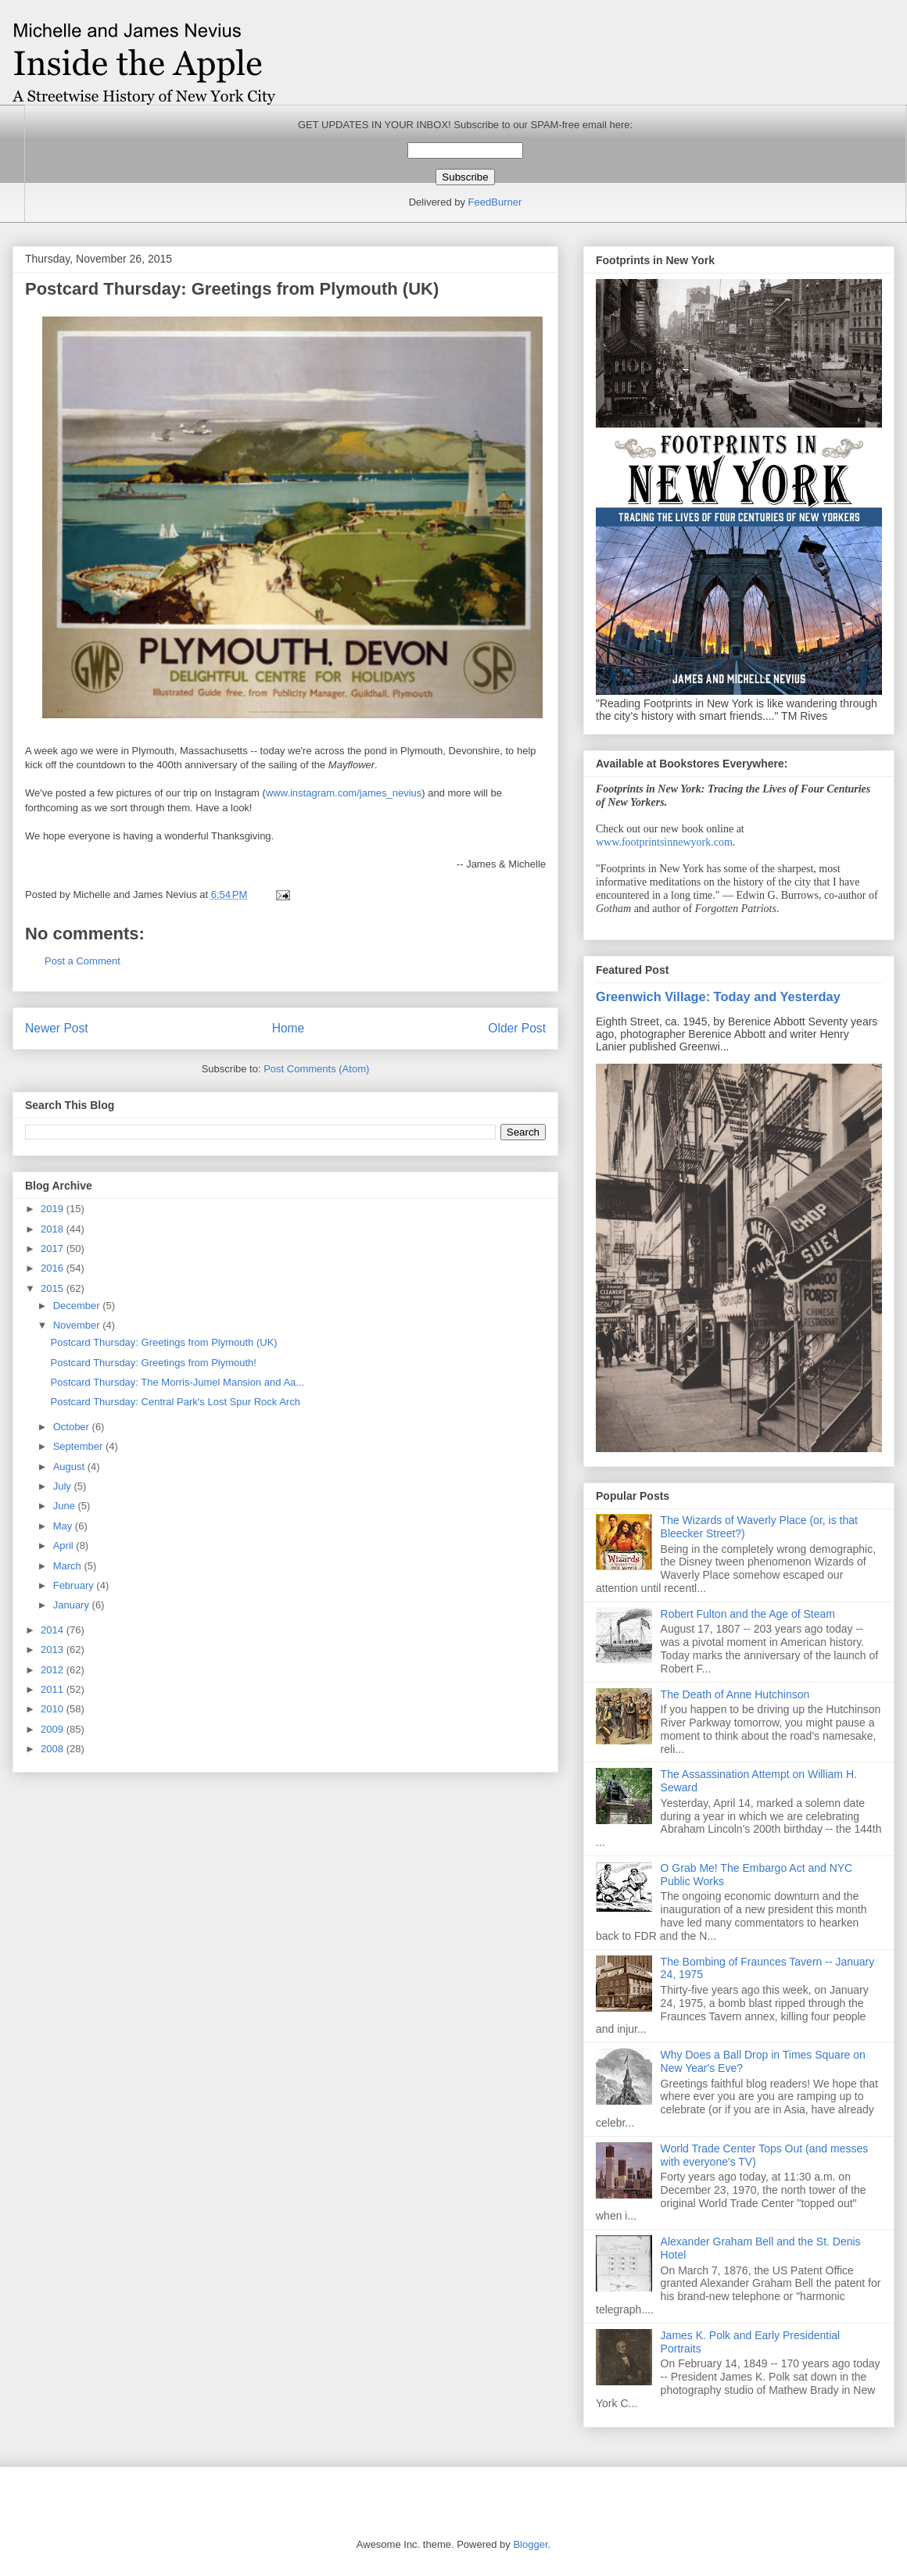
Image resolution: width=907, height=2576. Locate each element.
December (78, 1305)
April (65, 1545)
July (63, 1486)
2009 (53, 1729)
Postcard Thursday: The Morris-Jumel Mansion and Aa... (177, 1382)
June (65, 1506)
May (64, 1526)
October (72, 1427)
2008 (53, 1749)
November (78, 1325)
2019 (53, 1209)
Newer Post (56, 1028)
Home (288, 1028)
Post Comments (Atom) (316, 1069)
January (72, 1605)
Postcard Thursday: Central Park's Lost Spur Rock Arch (174, 1402)
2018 (53, 1229)
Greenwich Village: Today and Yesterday (718, 996)
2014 (53, 1630)
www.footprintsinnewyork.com (664, 842)
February (75, 1585)
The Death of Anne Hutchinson (735, 1694)
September (79, 1446)
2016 (53, 1268)
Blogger (530, 2544)
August (70, 1466)
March (68, 1566)
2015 (53, 1288)
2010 (53, 1709)
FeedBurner (495, 202)
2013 (53, 1649)
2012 (53, 1670)
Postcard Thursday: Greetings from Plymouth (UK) (163, 1342)
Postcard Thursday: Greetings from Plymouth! (153, 1362)
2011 (53, 1689)
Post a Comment (82, 961)
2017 (53, 1248)
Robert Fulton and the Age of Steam (748, 1614)
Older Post (517, 1028)
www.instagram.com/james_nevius (343, 793)
